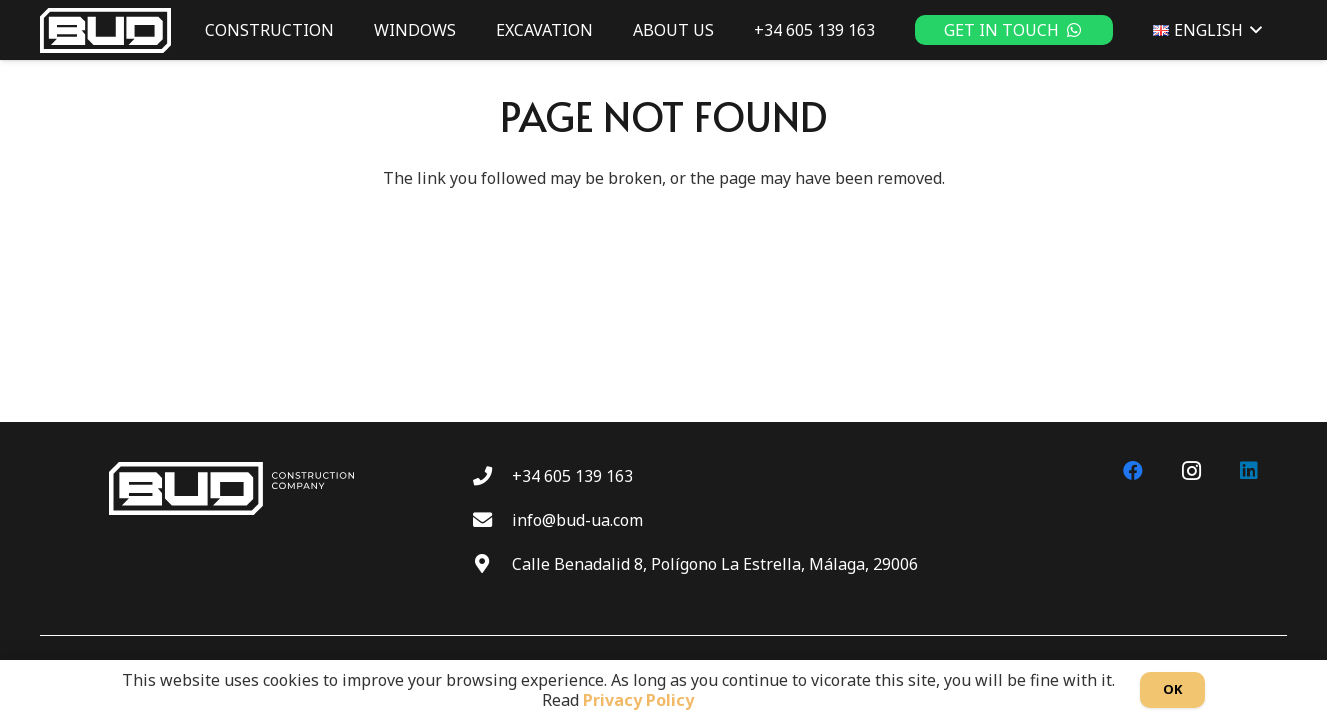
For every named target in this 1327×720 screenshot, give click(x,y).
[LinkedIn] (1249, 471)
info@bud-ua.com (577, 520)
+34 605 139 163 (572, 476)
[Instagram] (1191, 471)
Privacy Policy (638, 700)
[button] (1253, 30)
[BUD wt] (105, 30)
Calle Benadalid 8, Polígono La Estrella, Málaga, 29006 (715, 564)
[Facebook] (1133, 471)
